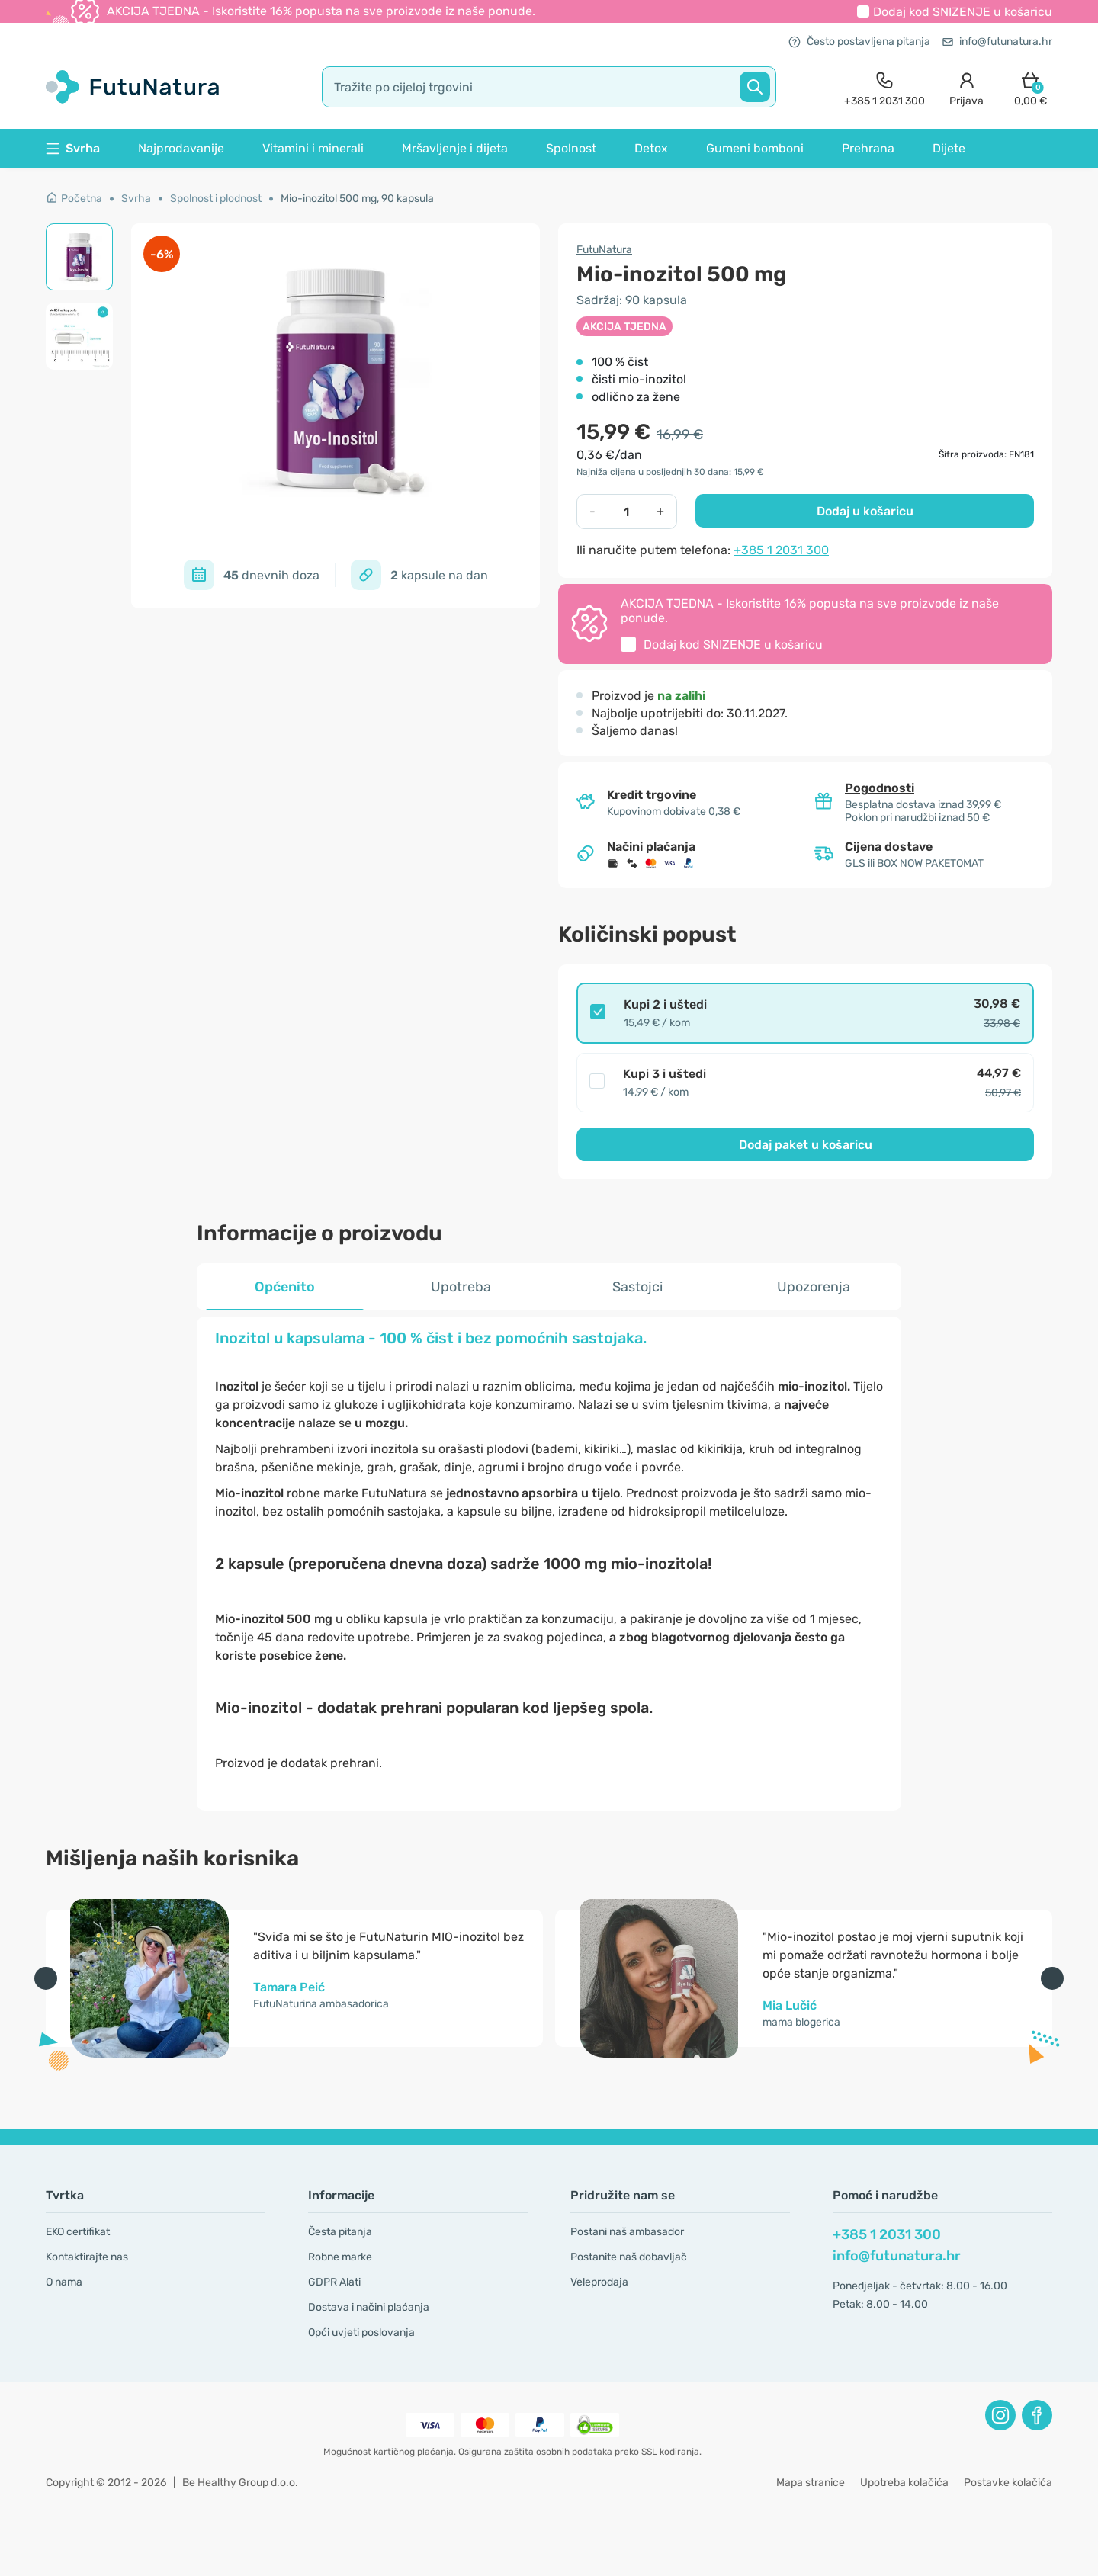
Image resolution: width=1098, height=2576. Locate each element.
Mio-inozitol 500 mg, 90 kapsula (357, 198)
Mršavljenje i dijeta (455, 148)
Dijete (949, 148)
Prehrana (868, 148)
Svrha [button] (73, 148)
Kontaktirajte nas (87, 2256)
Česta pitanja (340, 2231)
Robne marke (340, 2256)
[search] (549, 86)
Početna (74, 198)
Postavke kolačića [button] (1008, 2482)
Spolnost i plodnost (216, 198)
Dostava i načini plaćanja (368, 2307)
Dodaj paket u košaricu (805, 1144)
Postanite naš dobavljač (628, 2256)
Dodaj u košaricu (865, 511)
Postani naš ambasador (627, 2231)
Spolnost (571, 148)
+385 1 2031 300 (781, 550)
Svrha (136, 198)
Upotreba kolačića (904, 2482)
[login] (966, 87)
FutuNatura (604, 249)
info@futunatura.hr (997, 41)
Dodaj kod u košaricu (962, 12)
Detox (651, 148)
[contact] (884, 87)
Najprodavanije (181, 148)
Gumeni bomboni (755, 148)
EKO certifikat (78, 2231)
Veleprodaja (599, 2282)
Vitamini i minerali (313, 148)
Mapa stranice (810, 2482)
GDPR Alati (334, 2282)
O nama (64, 2282)
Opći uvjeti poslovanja (361, 2332)
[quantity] (626, 511)
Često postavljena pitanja (859, 41)
